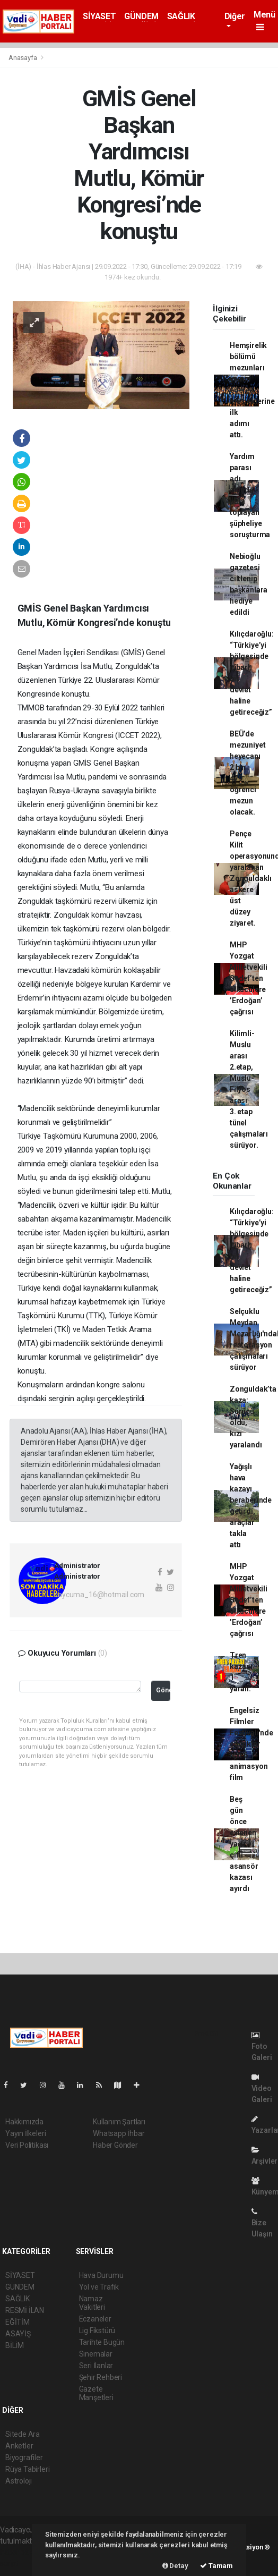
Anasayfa (23, 58)
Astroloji (18, 2481)
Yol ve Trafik (99, 2287)
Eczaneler (95, 2319)
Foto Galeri (261, 2046)
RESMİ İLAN (24, 2310)
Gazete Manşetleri (96, 2393)
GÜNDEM (141, 16)
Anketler (19, 2446)
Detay (175, 2566)
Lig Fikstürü (97, 2330)
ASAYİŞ (18, 2333)
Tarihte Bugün (102, 2342)
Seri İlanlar (96, 2365)
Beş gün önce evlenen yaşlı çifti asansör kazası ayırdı (244, 1844)
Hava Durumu (101, 2275)
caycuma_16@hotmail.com (99, 1594)
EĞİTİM (17, 2322)
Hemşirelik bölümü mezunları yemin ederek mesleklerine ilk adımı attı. (252, 390)
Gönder (163, 1690)
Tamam (216, 2566)
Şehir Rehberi (101, 2377)
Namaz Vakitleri (92, 2302)
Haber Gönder (115, 2145)
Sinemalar (95, 2354)
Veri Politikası (26, 2145)
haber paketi (20, 2552)
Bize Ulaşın (262, 2223)
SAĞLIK (181, 16)
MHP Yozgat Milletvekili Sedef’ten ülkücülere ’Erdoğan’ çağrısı (248, 978)
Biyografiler (24, 2457)
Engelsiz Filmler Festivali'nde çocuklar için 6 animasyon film (251, 1744)
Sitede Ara (22, 2434)
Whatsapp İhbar (118, 2133)
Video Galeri (261, 2088)
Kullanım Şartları (119, 2121)
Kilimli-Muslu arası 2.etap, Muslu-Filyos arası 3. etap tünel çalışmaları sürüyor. (249, 1089)
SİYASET (99, 16)
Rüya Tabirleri (27, 2469)
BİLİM (14, 2345)
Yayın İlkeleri (25, 2133)
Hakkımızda (24, 2121)
